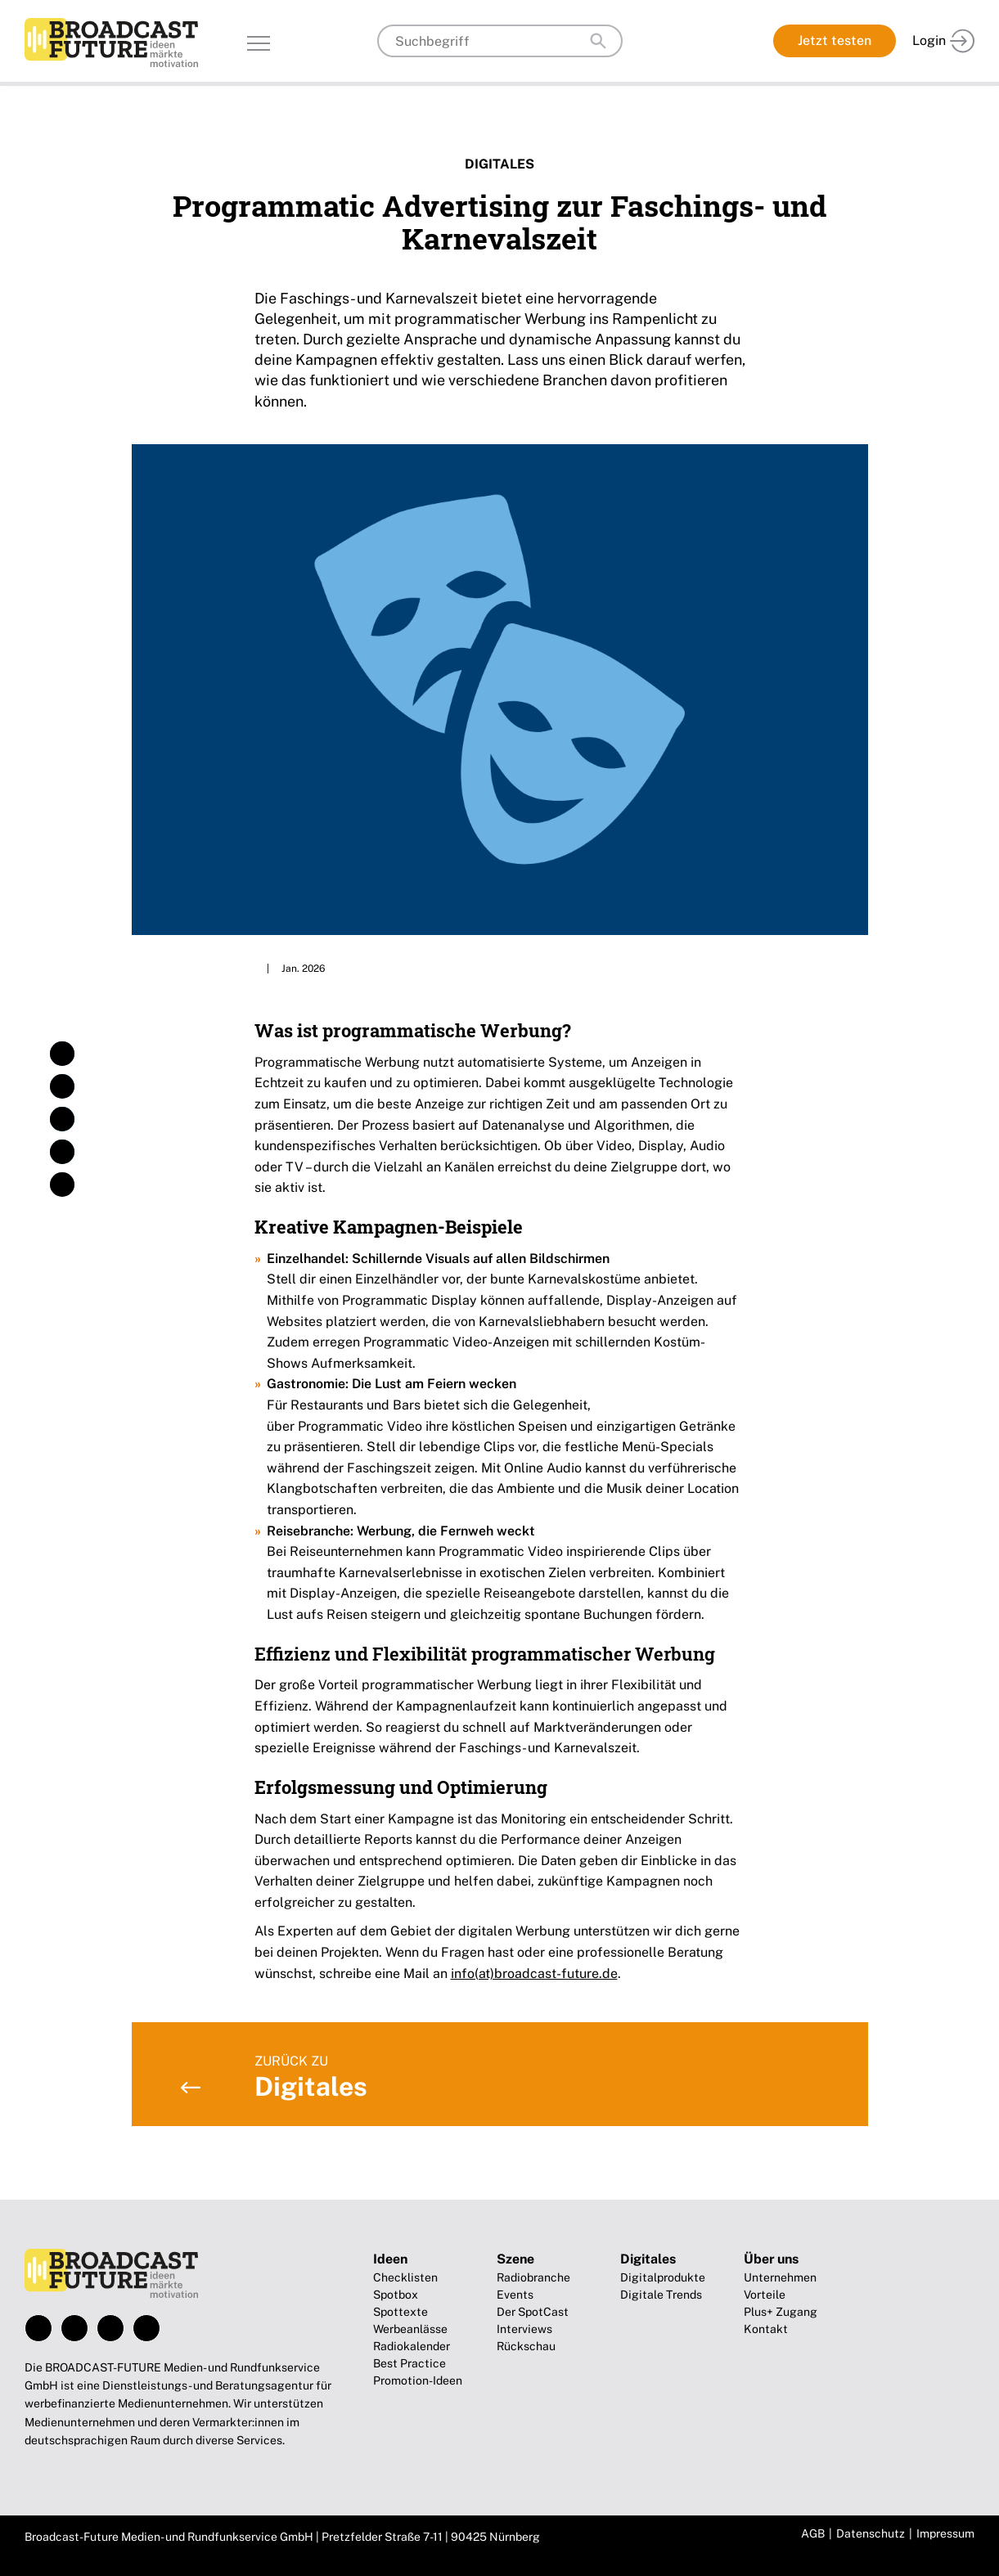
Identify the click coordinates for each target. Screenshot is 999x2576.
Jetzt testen (834, 40)
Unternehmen (780, 2277)
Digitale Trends (661, 2294)
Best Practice (409, 2363)
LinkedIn (110, 2328)
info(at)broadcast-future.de (534, 1973)
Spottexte (400, 2311)
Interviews (524, 2328)
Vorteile (764, 2294)
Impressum (945, 2533)
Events (515, 2294)
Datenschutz (870, 2533)
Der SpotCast (533, 2311)
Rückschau (526, 2346)
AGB (813, 2533)
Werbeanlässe (410, 2328)
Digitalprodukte (662, 2277)
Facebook (38, 2328)
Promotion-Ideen (417, 2380)
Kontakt (766, 2328)
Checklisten (405, 2277)
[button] (62, 1053)
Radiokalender (411, 2346)
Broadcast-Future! (111, 42)
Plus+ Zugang (780, 2311)
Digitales (499, 164)
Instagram (74, 2328)
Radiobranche (533, 2277)
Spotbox (395, 2294)
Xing (146, 2328)
